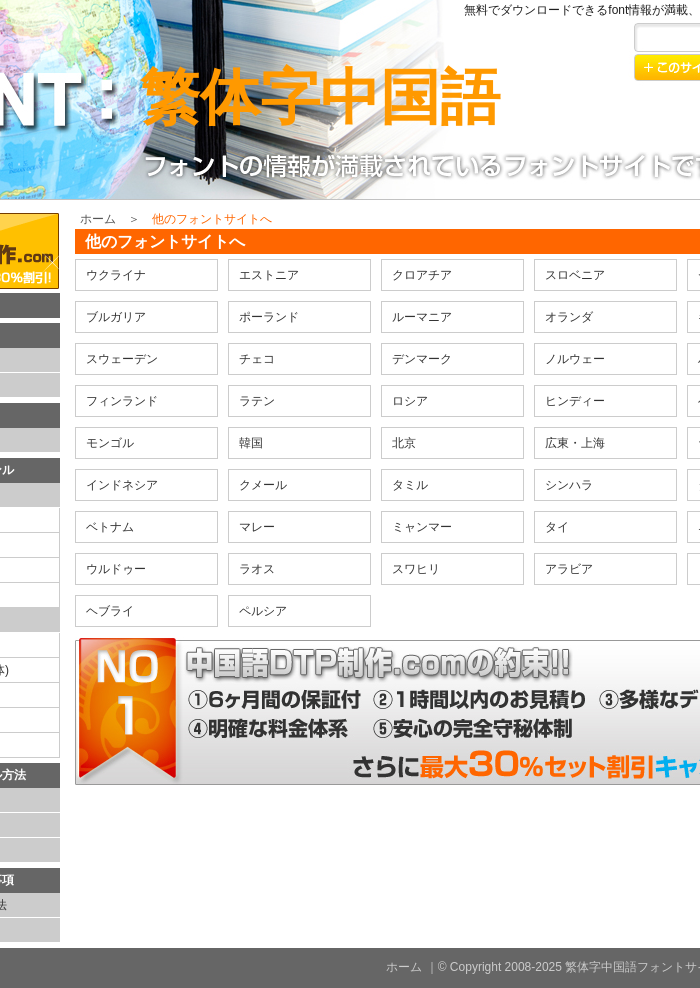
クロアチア (422, 275)
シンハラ (569, 485)
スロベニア (575, 275)
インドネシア (122, 485)
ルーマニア (422, 317)
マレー (257, 527)
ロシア (410, 401)
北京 (404, 443)
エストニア (269, 275)
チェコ (257, 359)
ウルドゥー (116, 569)
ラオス (257, 569)
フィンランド (122, 401)
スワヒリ (416, 569)
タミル (410, 485)
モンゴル (110, 443)
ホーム (98, 219)
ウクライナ (116, 275)
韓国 (251, 443)
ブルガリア (116, 317)
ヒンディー (575, 401)
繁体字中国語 (320, 97)
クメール (263, 485)
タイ (557, 527)
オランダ (569, 317)
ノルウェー (575, 359)
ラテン (257, 401)
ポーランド (269, 317)
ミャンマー (422, 527)
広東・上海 (575, 443)
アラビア (569, 569)
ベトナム (110, 527)
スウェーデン (122, 359)
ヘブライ (110, 611)
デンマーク (422, 359)
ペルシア (263, 611)
